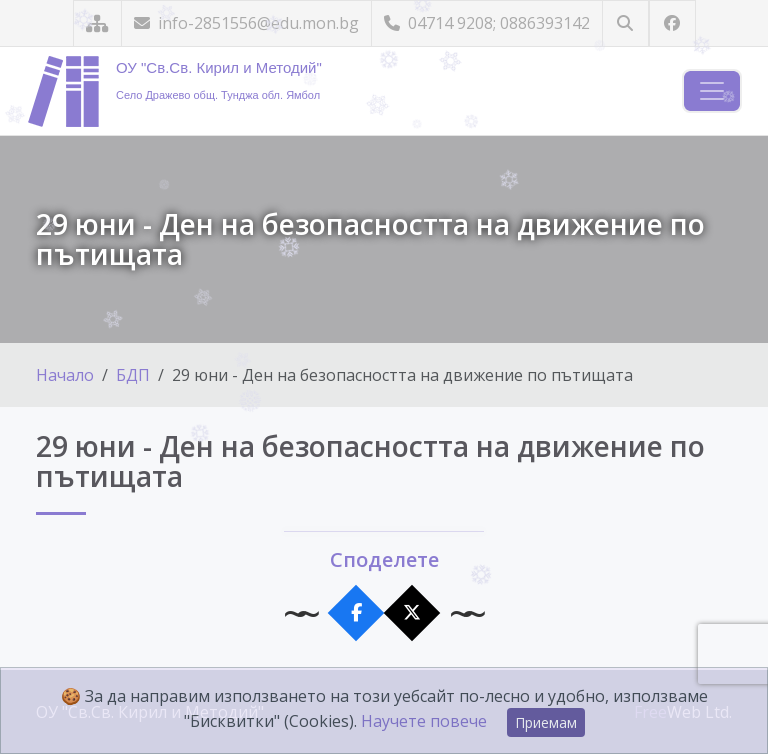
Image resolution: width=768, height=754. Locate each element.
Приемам (546, 722)
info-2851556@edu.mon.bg (246, 23)
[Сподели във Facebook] (356, 613)
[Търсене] (625, 23)
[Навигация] (712, 91)
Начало (65, 375)
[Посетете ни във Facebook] (672, 23)
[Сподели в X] (412, 613)
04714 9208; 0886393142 (487, 23)
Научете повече (424, 721)
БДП (133, 375)
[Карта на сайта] (97, 23)
